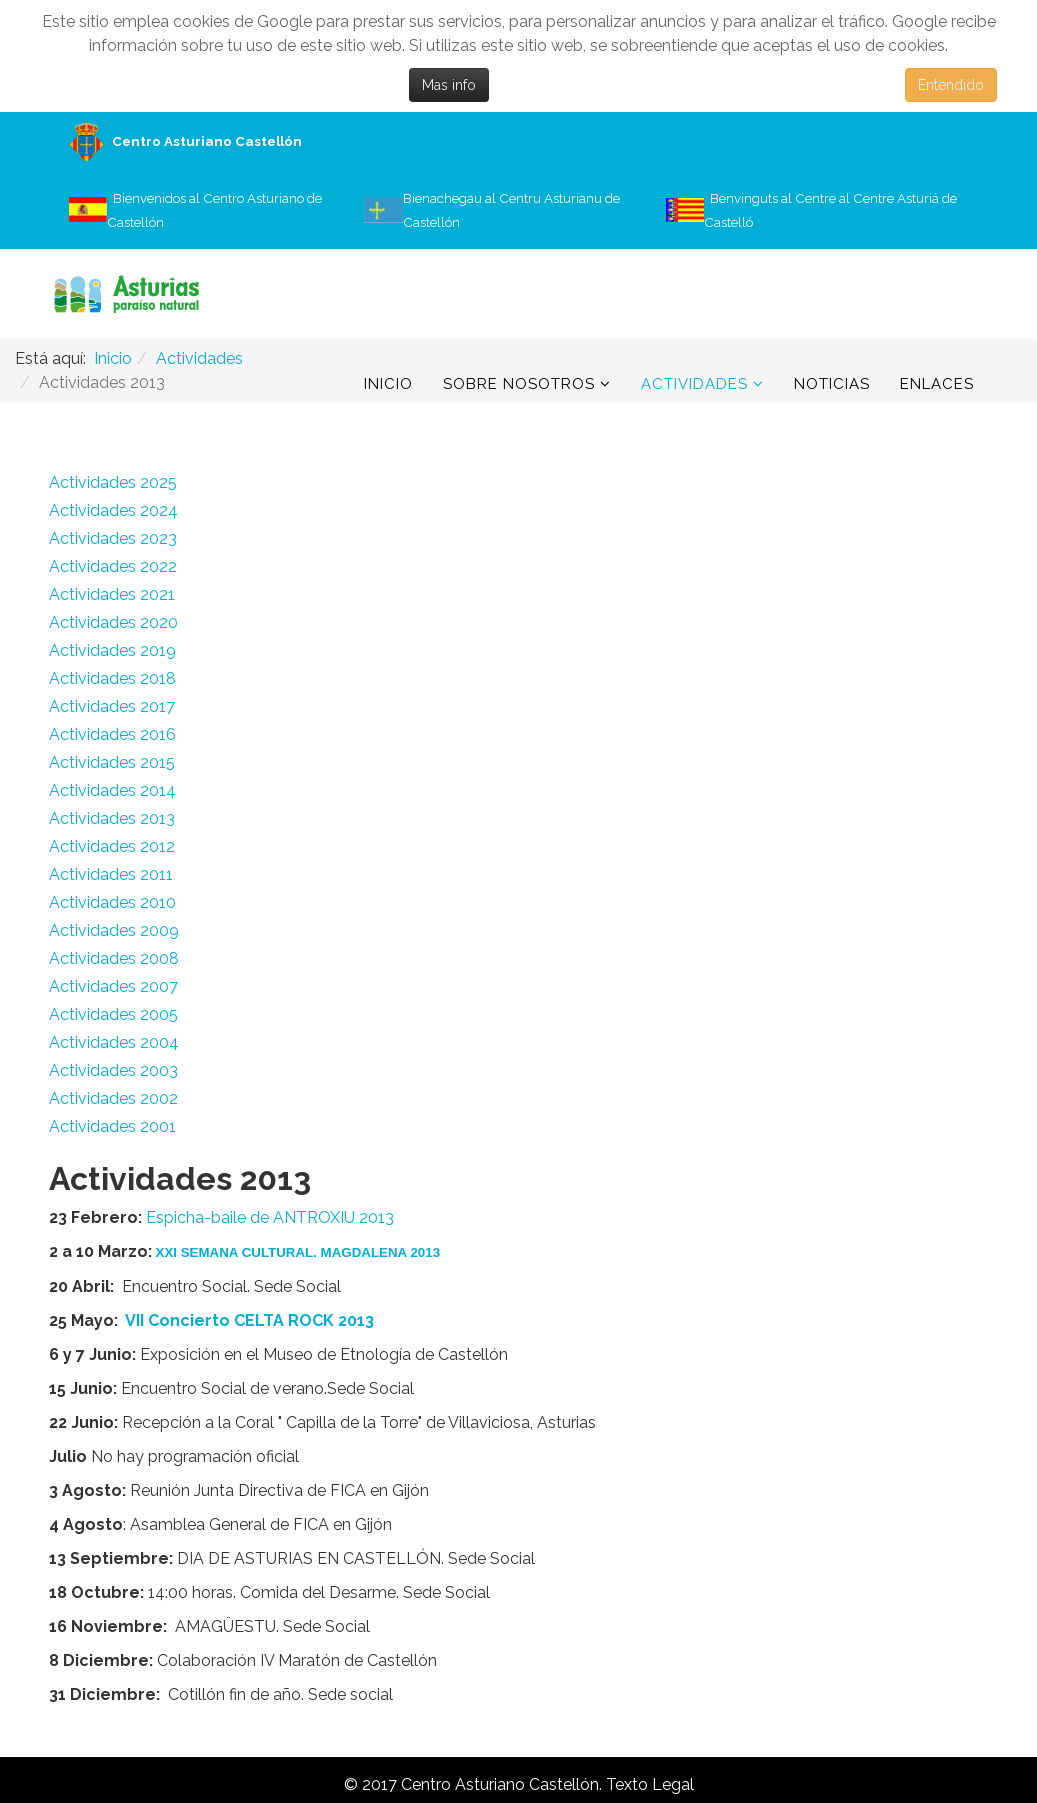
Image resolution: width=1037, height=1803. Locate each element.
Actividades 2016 (112, 734)
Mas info (449, 85)
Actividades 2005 (113, 1014)
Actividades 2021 (112, 594)
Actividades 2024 (113, 510)
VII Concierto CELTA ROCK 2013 (249, 1320)
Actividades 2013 (112, 818)
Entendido (951, 85)
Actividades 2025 (113, 482)
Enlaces (937, 384)
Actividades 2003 (113, 1070)
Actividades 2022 (113, 566)
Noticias (832, 384)
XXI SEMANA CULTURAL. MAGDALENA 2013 (298, 1252)
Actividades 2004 (114, 1042)
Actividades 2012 (112, 846)
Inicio (388, 384)
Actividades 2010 (112, 902)
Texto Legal (650, 1784)
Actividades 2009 (114, 930)
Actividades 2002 (113, 1098)
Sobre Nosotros (519, 384)
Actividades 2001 (112, 1126)
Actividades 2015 (112, 762)
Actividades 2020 (113, 622)
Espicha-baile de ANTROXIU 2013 (270, 1217)
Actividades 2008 (114, 958)
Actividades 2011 (111, 874)
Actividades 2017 (112, 706)
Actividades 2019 (112, 650)
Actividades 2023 (113, 538)
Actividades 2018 (112, 678)
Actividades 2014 (112, 790)
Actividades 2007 (113, 986)
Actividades (694, 384)
